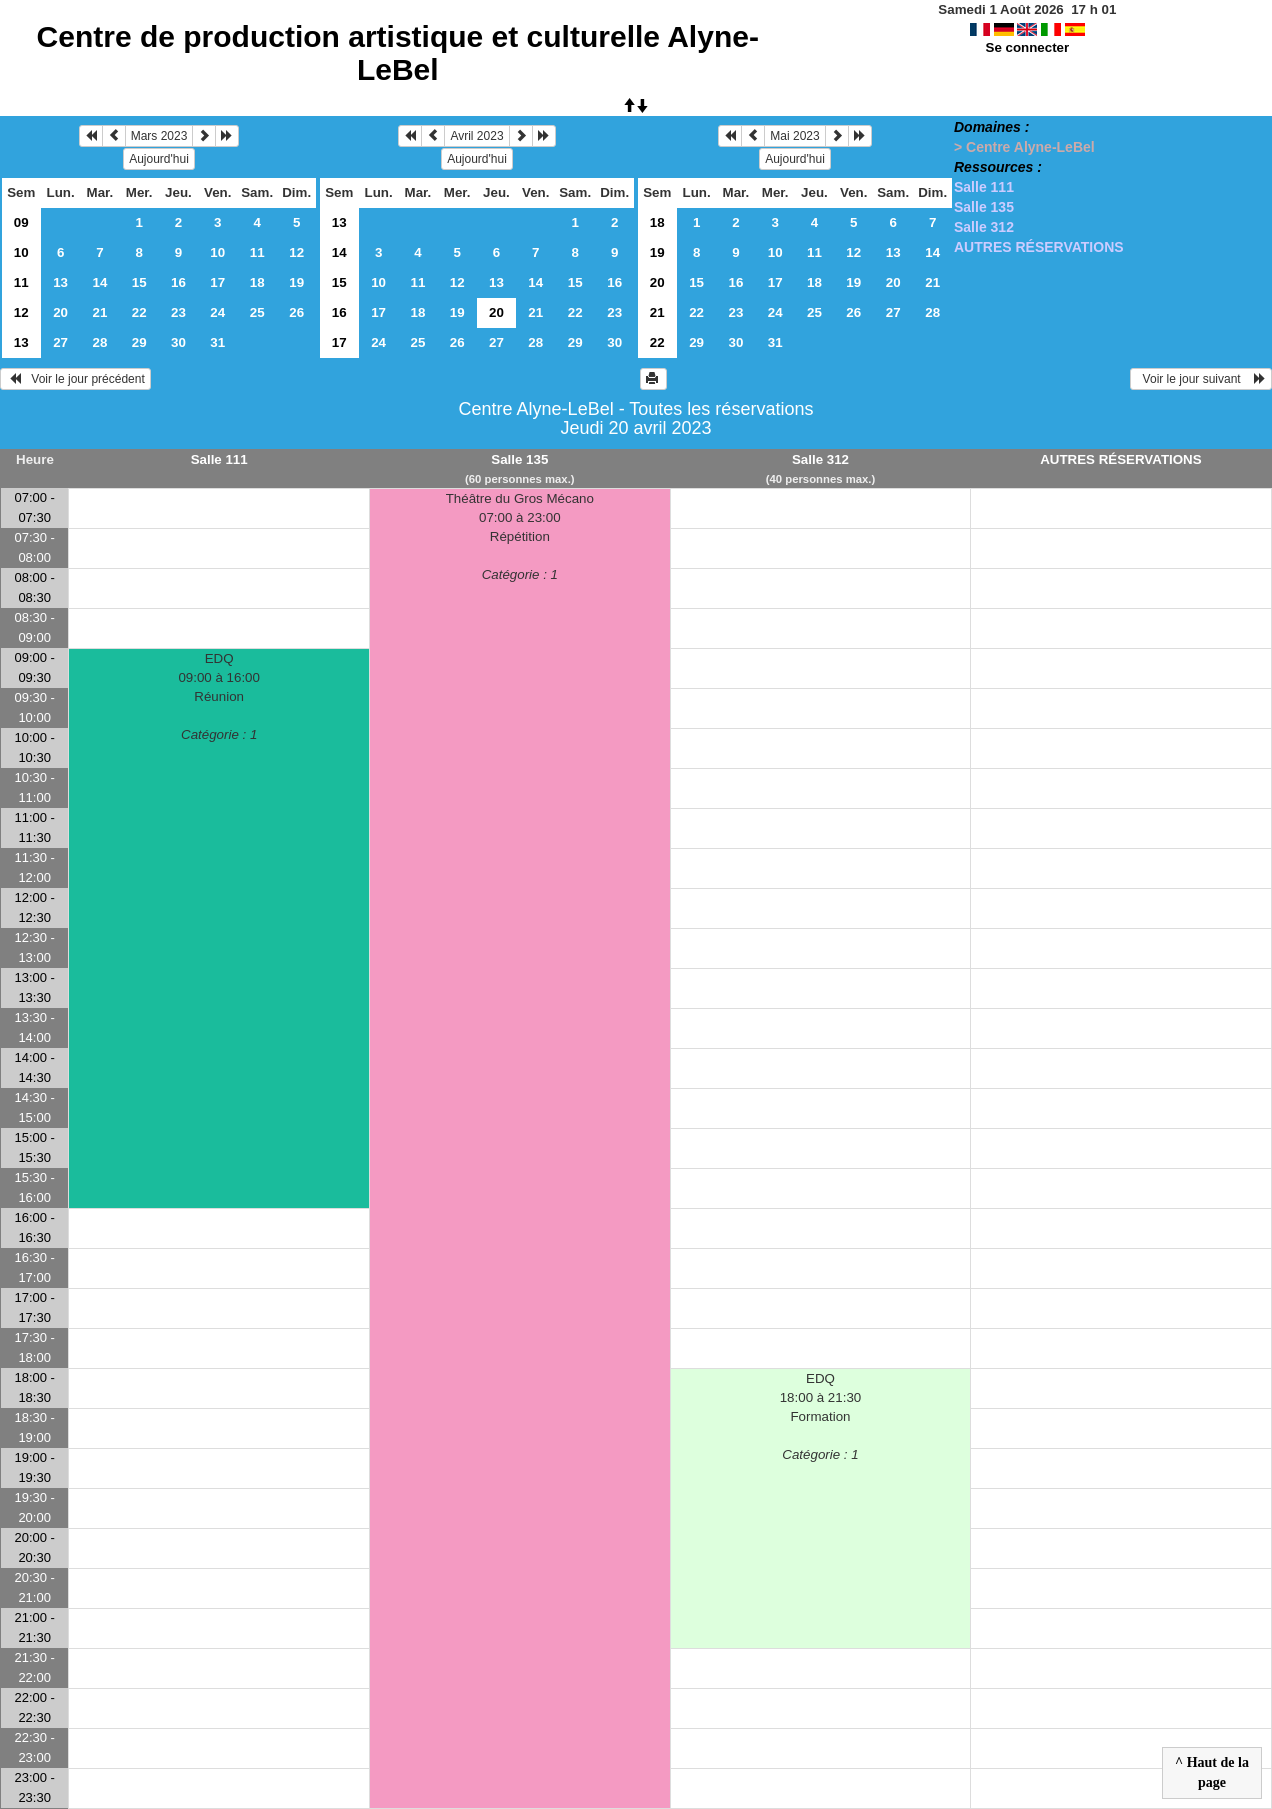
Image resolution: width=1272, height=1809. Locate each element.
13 (60, 282)
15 (139, 282)
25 (257, 312)
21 (100, 312)
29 (139, 342)
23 (178, 312)
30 (178, 342)
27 (60, 342)
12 (296, 252)
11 (257, 252)
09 (21, 222)
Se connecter (1028, 47)
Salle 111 (984, 187)
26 (296, 312)
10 (21, 252)
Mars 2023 (159, 136)
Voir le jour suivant (1201, 379)
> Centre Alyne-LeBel (1024, 147)
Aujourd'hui (159, 159)
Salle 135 (984, 207)
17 (217, 282)
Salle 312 (984, 227)
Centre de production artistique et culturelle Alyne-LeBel (398, 53)
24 (217, 312)
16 (178, 282)
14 (100, 282)
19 (296, 282)
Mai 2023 (794, 136)
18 (257, 282)
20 (60, 312)
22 (139, 312)
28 (100, 342)
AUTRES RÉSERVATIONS (1039, 247)
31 (217, 342)
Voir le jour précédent (75, 379)
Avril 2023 (476, 136)
